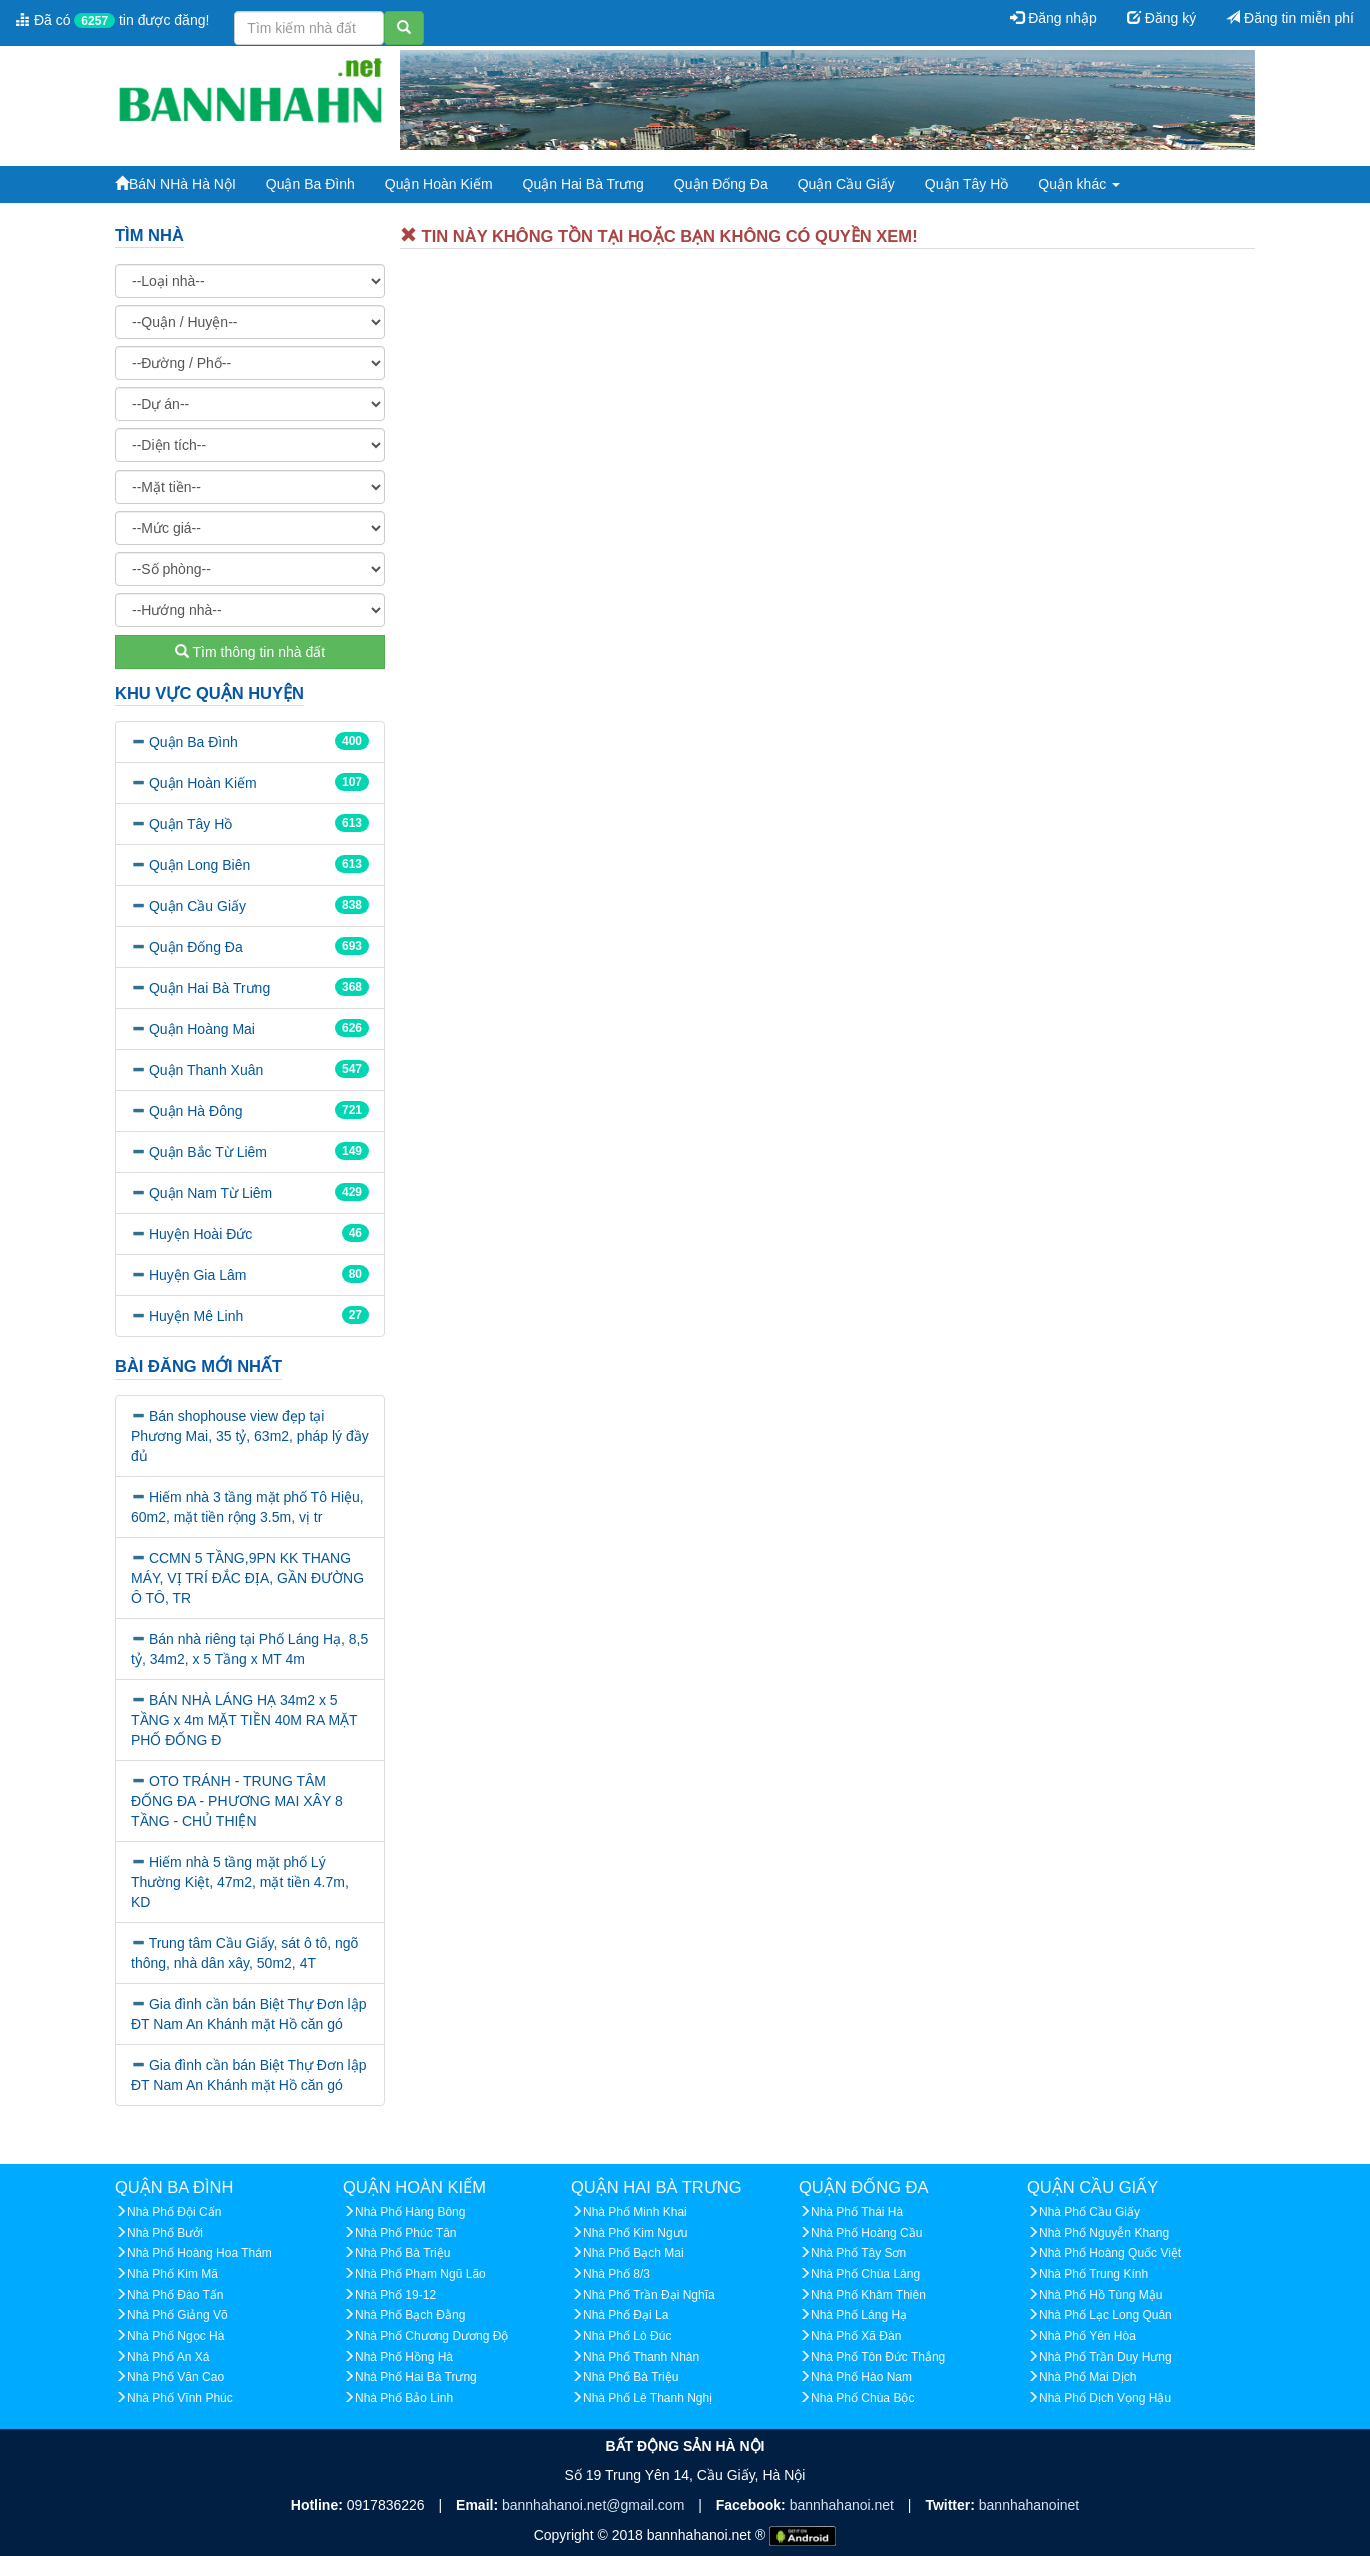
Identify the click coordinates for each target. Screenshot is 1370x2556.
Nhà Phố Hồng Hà (404, 2357)
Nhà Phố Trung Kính (1093, 2274)
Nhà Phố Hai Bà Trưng (416, 2377)
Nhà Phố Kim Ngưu (635, 2233)
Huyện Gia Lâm (197, 1275)
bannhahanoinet (1029, 2505)
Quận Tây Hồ (966, 184)
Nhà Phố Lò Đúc (627, 2336)
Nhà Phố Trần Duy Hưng (1105, 2357)
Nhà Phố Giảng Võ (177, 2315)
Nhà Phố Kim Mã (172, 2274)
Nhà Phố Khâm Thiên (868, 2295)
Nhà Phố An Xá (168, 2357)
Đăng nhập (1053, 18)
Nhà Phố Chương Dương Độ (431, 2336)
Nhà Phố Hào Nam (861, 2377)
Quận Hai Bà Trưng (583, 184)
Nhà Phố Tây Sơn (858, 2253)
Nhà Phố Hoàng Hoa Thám (199, 2253)
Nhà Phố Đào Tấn (175, 2295)
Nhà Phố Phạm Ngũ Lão (420, 2274)
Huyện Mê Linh (196, 1316)
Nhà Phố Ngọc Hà (175, 2336)
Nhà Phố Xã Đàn (856, 2336)
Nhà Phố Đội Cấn (174, 2212)
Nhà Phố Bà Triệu (402, 2253)
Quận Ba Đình (310, 184)
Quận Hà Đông (196, 1111)
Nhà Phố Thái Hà (857, 2212)
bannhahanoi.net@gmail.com (595, 2505)
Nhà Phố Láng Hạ (859, 2315)
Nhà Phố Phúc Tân (406, 2233)
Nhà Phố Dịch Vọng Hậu (1105, 2398)
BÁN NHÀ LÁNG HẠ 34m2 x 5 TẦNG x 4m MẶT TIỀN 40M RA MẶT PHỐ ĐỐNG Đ (244, 1720)
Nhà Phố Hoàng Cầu (866, 2233)
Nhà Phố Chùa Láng (865, 2274)
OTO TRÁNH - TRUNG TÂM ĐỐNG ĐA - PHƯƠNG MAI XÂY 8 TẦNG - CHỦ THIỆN (237, 1801)
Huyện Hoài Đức (200, 1234)
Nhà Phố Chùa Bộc (862, 2398)
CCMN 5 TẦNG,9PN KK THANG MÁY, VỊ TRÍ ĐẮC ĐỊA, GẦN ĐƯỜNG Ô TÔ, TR (247, 1578)
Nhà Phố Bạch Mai (633, 2253)
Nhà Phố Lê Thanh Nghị (647, 2398)
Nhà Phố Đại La (625, 2315)
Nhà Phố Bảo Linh (404, 2398)
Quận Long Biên (199, 865)
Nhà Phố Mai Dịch (1087, 2377)
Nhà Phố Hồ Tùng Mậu (1101, 2295)
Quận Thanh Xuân (206, 1070)
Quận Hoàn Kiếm (439, 184)
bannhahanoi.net (844, 2505)
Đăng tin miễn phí (1290, 18)
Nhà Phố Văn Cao (175, 2377)
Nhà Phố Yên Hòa (1087, 2336)
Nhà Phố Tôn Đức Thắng (878, 2357)
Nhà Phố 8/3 (616, 2274)
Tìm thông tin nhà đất (250, 652)
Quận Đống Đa (721, 184)
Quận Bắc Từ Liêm (208, 1152)
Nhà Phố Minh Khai (635, 2212)
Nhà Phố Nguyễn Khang (1104, 2233)
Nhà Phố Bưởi (165, 2233)
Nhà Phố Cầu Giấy (1089, 2212)
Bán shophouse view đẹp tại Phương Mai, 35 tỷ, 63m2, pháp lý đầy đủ (250, 1436)
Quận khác (1079, 184)
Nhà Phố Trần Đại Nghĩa (649, 2295)
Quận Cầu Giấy (846, 184)
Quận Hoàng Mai (202, 1029)
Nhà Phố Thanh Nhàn (641, 2357)
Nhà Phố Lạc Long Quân (1105, 2315)
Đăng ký (1161, 18)
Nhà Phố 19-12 (395, 2295)
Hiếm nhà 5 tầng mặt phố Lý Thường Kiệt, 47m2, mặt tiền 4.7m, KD (240, 1882)
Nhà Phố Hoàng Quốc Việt (1110, 2253)
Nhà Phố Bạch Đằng (410, 2315)
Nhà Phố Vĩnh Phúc (180, 2398)
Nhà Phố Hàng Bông (410, 2212)
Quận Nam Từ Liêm (210, 1193)
